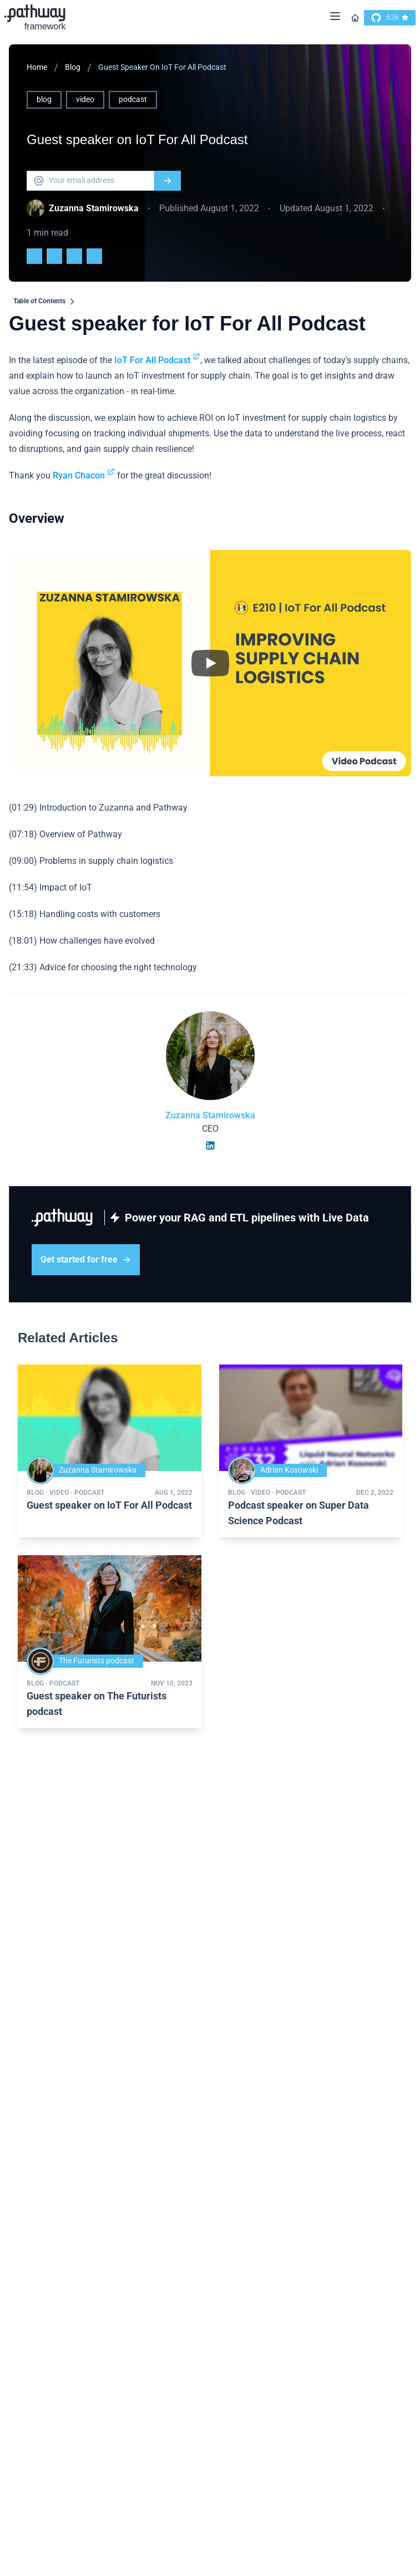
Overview (36, 518)
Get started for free (86, 1259)
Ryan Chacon (84, 475)
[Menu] (335, 18)
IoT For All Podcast (157, 360)
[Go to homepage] (355, 17)
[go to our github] (390, 18)
